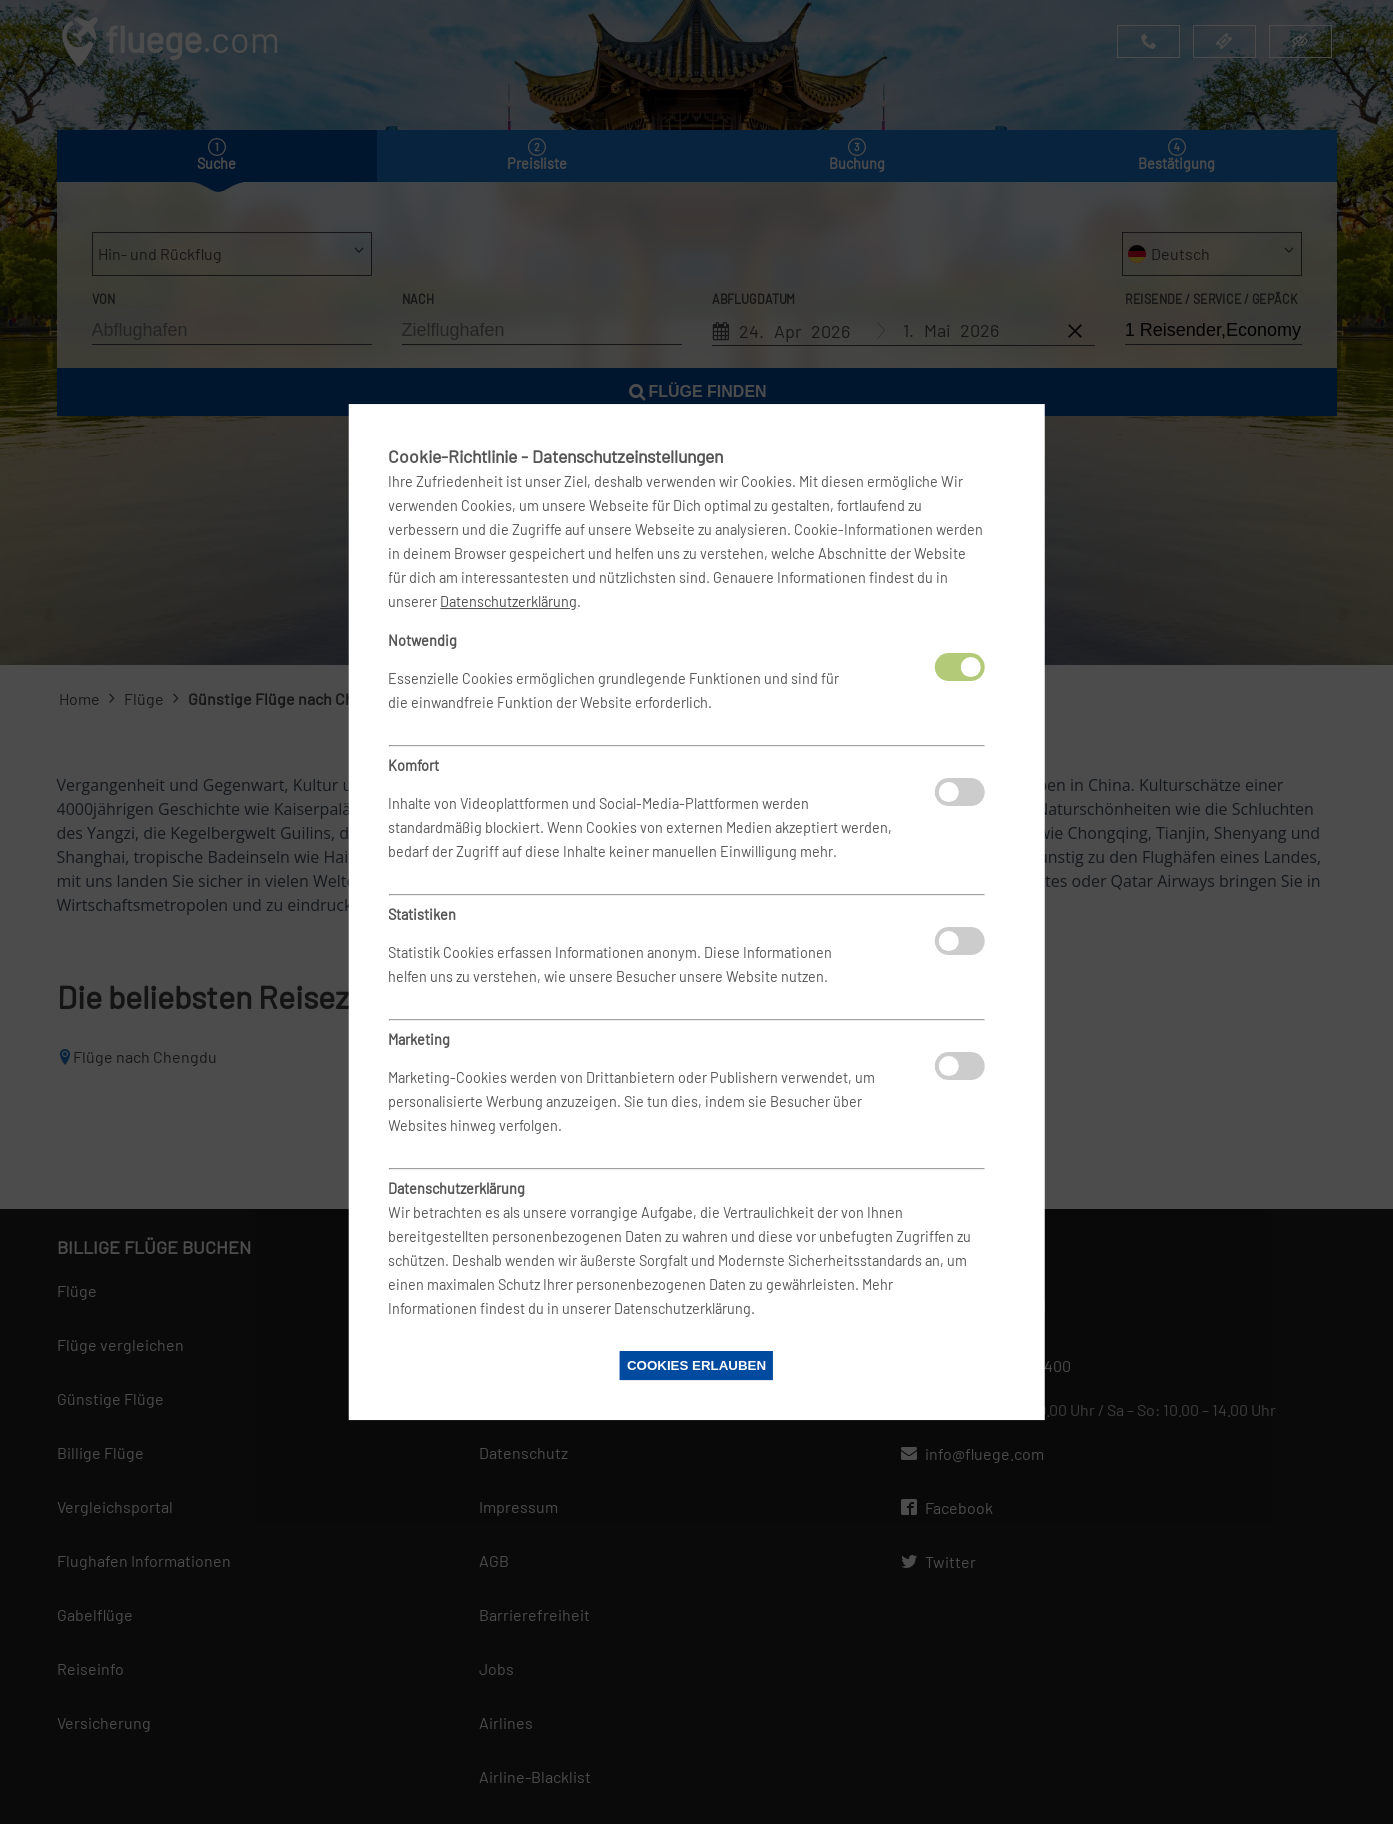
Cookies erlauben (696, 1365)
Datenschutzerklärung (508, 601)
